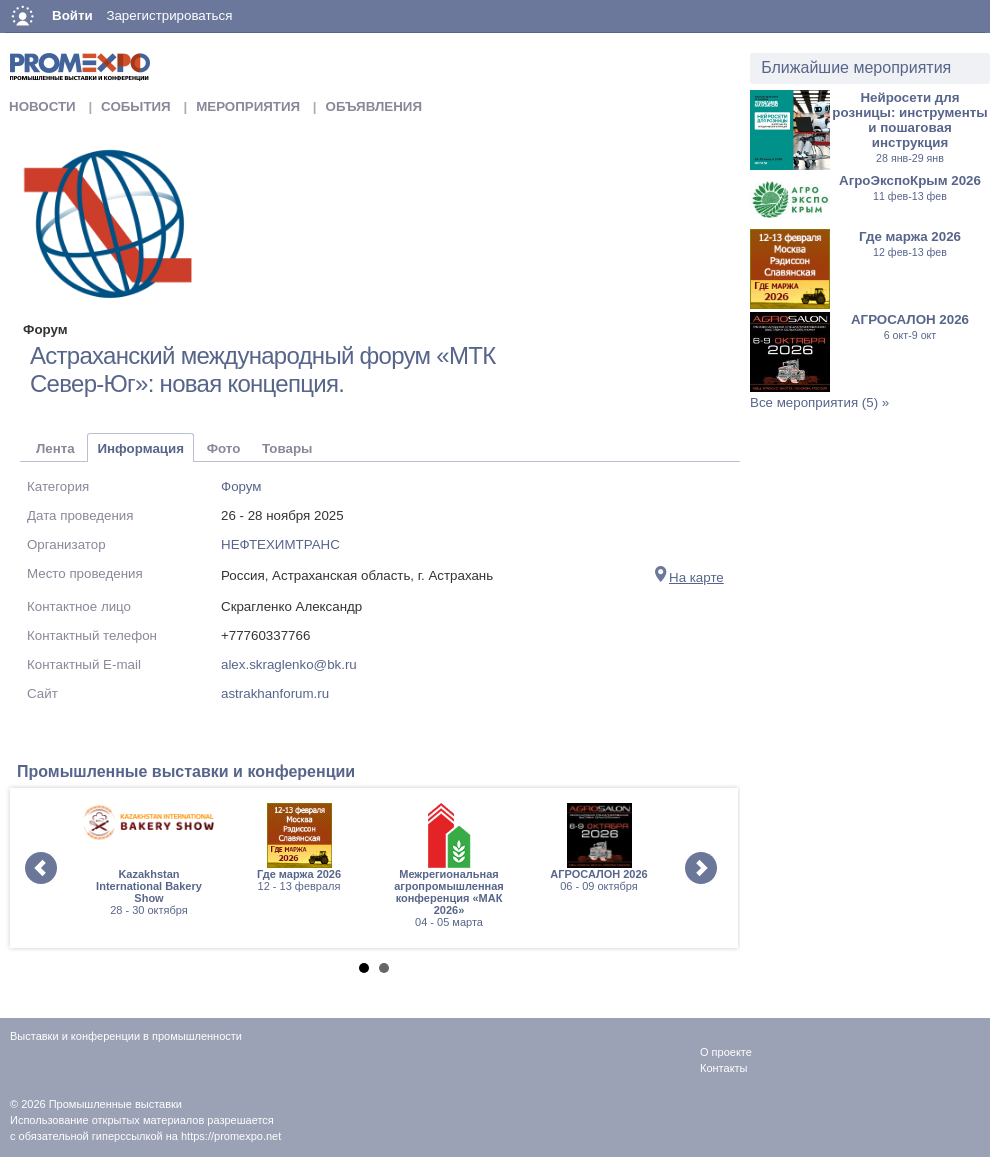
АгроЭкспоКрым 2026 (910, 187)
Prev (41, 868)
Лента (55, 448)
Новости (42, 106)
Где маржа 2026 (910, 243)
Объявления (374, 106)
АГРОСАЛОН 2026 (910, 326)
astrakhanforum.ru (275, 693)
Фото (224, 448)
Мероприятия (248, 106)
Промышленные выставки (115, 1104)
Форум (241, 486)
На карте (688, 577)
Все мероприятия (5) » (819, 402)
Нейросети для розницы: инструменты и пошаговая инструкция (909, 127)
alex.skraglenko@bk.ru (289, 664)
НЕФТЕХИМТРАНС (280, 544)
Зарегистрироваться (169, 15)
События (136, 106)
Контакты (724, 1068)
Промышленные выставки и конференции (186, 771)
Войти (72, 15)
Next (701, 868)
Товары (287, 448)
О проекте (726, 1052)
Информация (140, 448)
